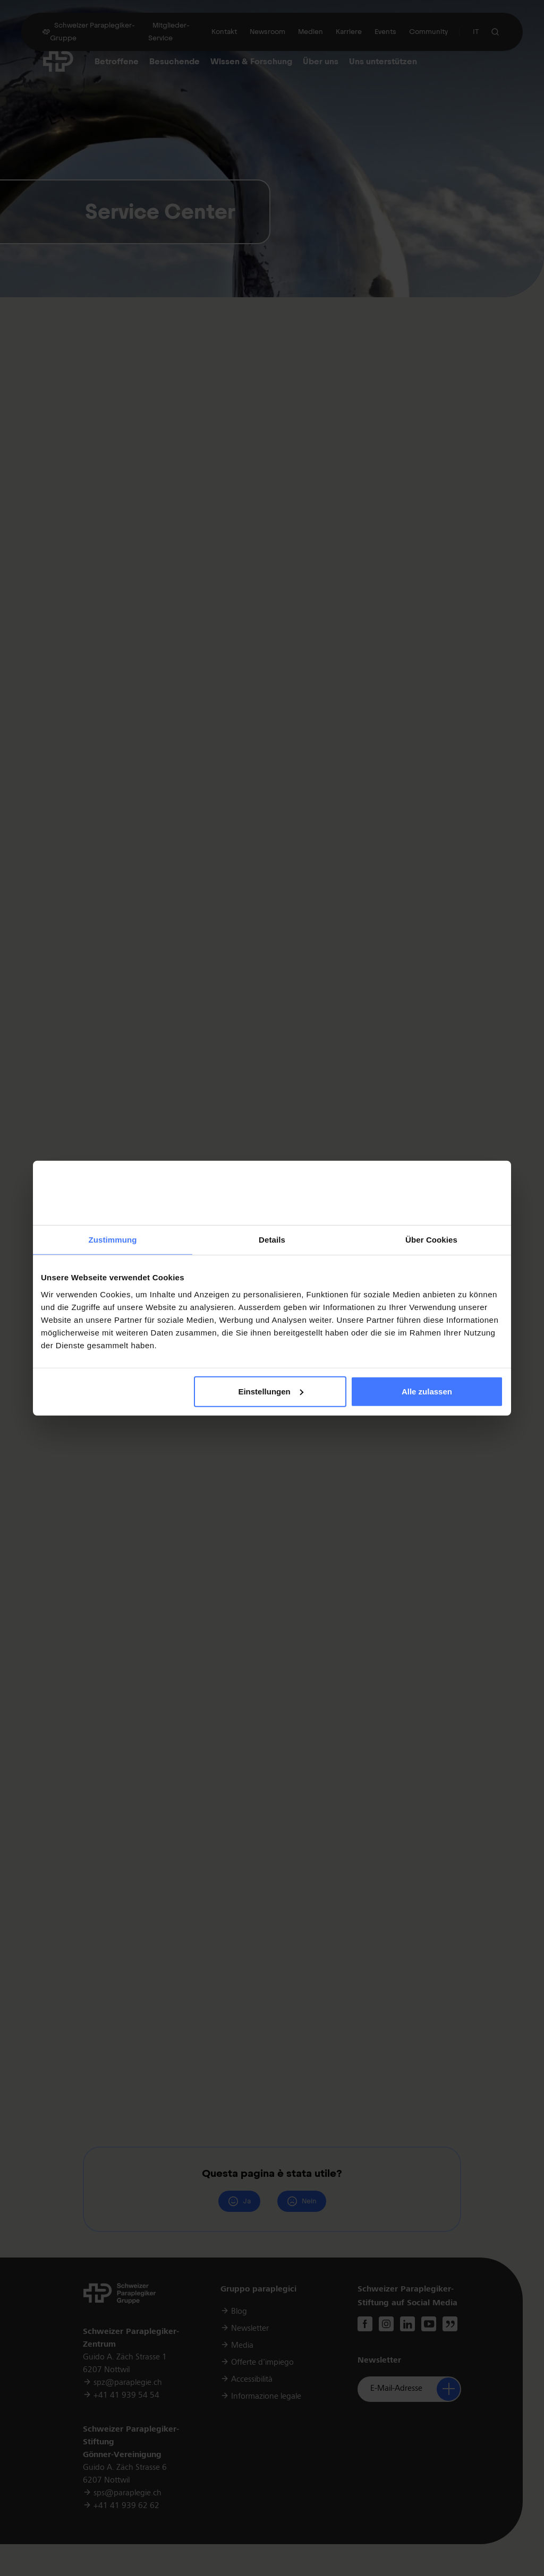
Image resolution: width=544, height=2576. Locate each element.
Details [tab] (272, 1239)
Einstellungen (270, 1391)
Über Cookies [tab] (431, 1239)
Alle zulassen (427, 1391)
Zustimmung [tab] (113, 1239)
